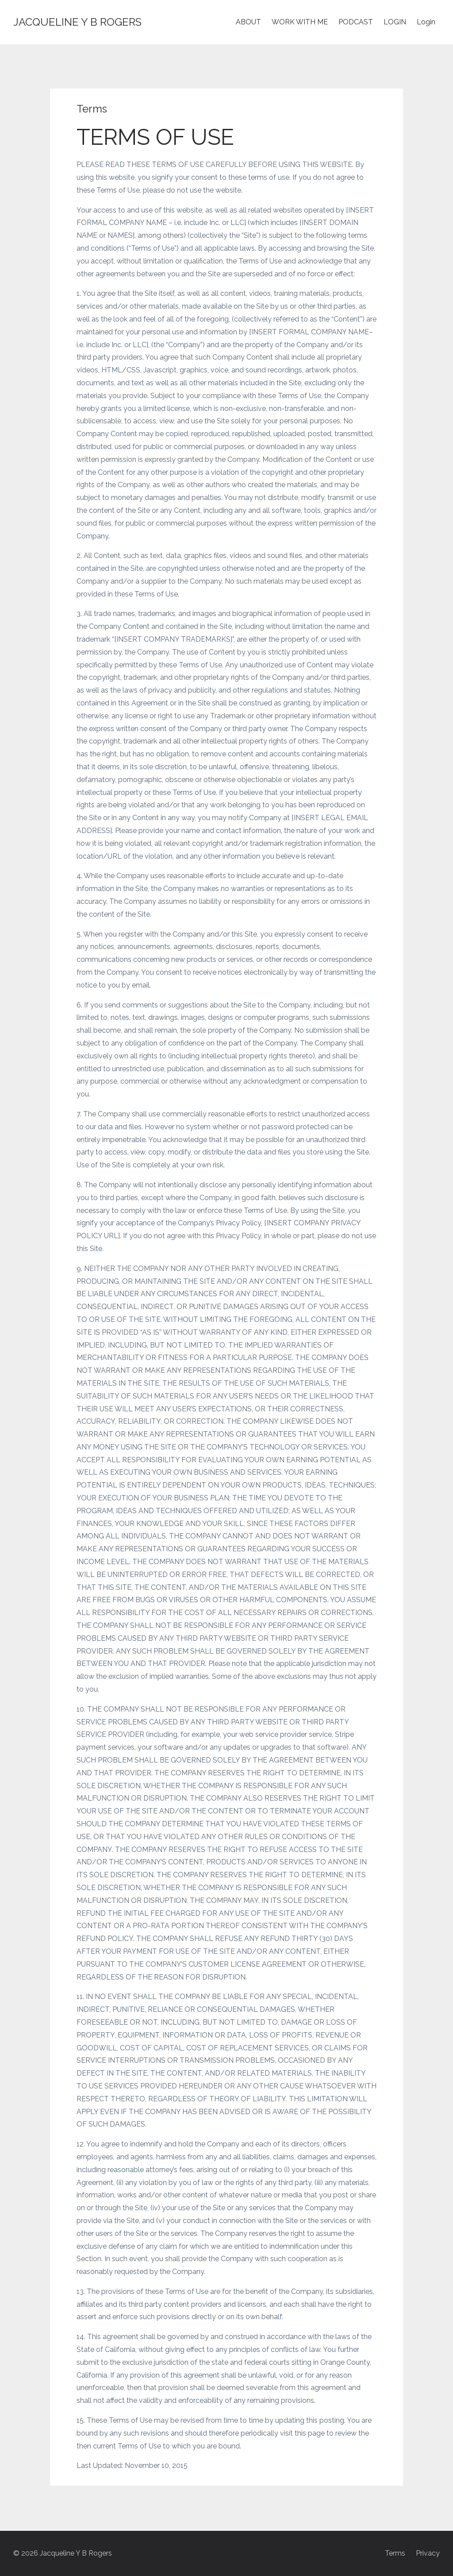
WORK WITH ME (300, 22)
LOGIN (395, 22)
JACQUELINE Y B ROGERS (77, 21)
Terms (395, 2553)
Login (426, 22)
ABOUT (248, 22)
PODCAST (355, 22)
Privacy (428, 2553)
